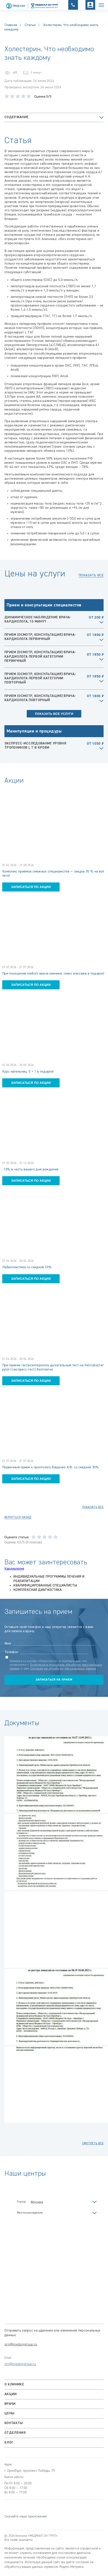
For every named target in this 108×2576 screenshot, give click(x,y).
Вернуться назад (17, 1517)
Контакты (13, 2423)
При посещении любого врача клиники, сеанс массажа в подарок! (53, 973)
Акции (10, 2394)
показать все (93, 1507)
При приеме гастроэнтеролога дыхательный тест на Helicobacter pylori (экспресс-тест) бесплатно (53, 1367)
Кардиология (14, 1569)
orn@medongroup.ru (20, 2344)
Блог (8, 2442)
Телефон (11, 1652)
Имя (7, 1643)
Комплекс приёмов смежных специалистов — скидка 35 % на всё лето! (53, 874)
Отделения (15, 2433)
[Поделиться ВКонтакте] (4, 1530)
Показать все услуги (54, 713)
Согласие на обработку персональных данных (63, 1668)
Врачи (10, 2404)
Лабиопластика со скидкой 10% (26, 1267)
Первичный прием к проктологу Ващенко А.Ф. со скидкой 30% (50, 1467)
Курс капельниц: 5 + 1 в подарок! (28, 1071)
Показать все (91, 575)
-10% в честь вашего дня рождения (30, 1169)
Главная (10, 25)
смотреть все (93, 2143)
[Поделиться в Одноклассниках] (18, 1530)
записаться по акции (31, 887)
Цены (9, 2413)
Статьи (30, 25)
